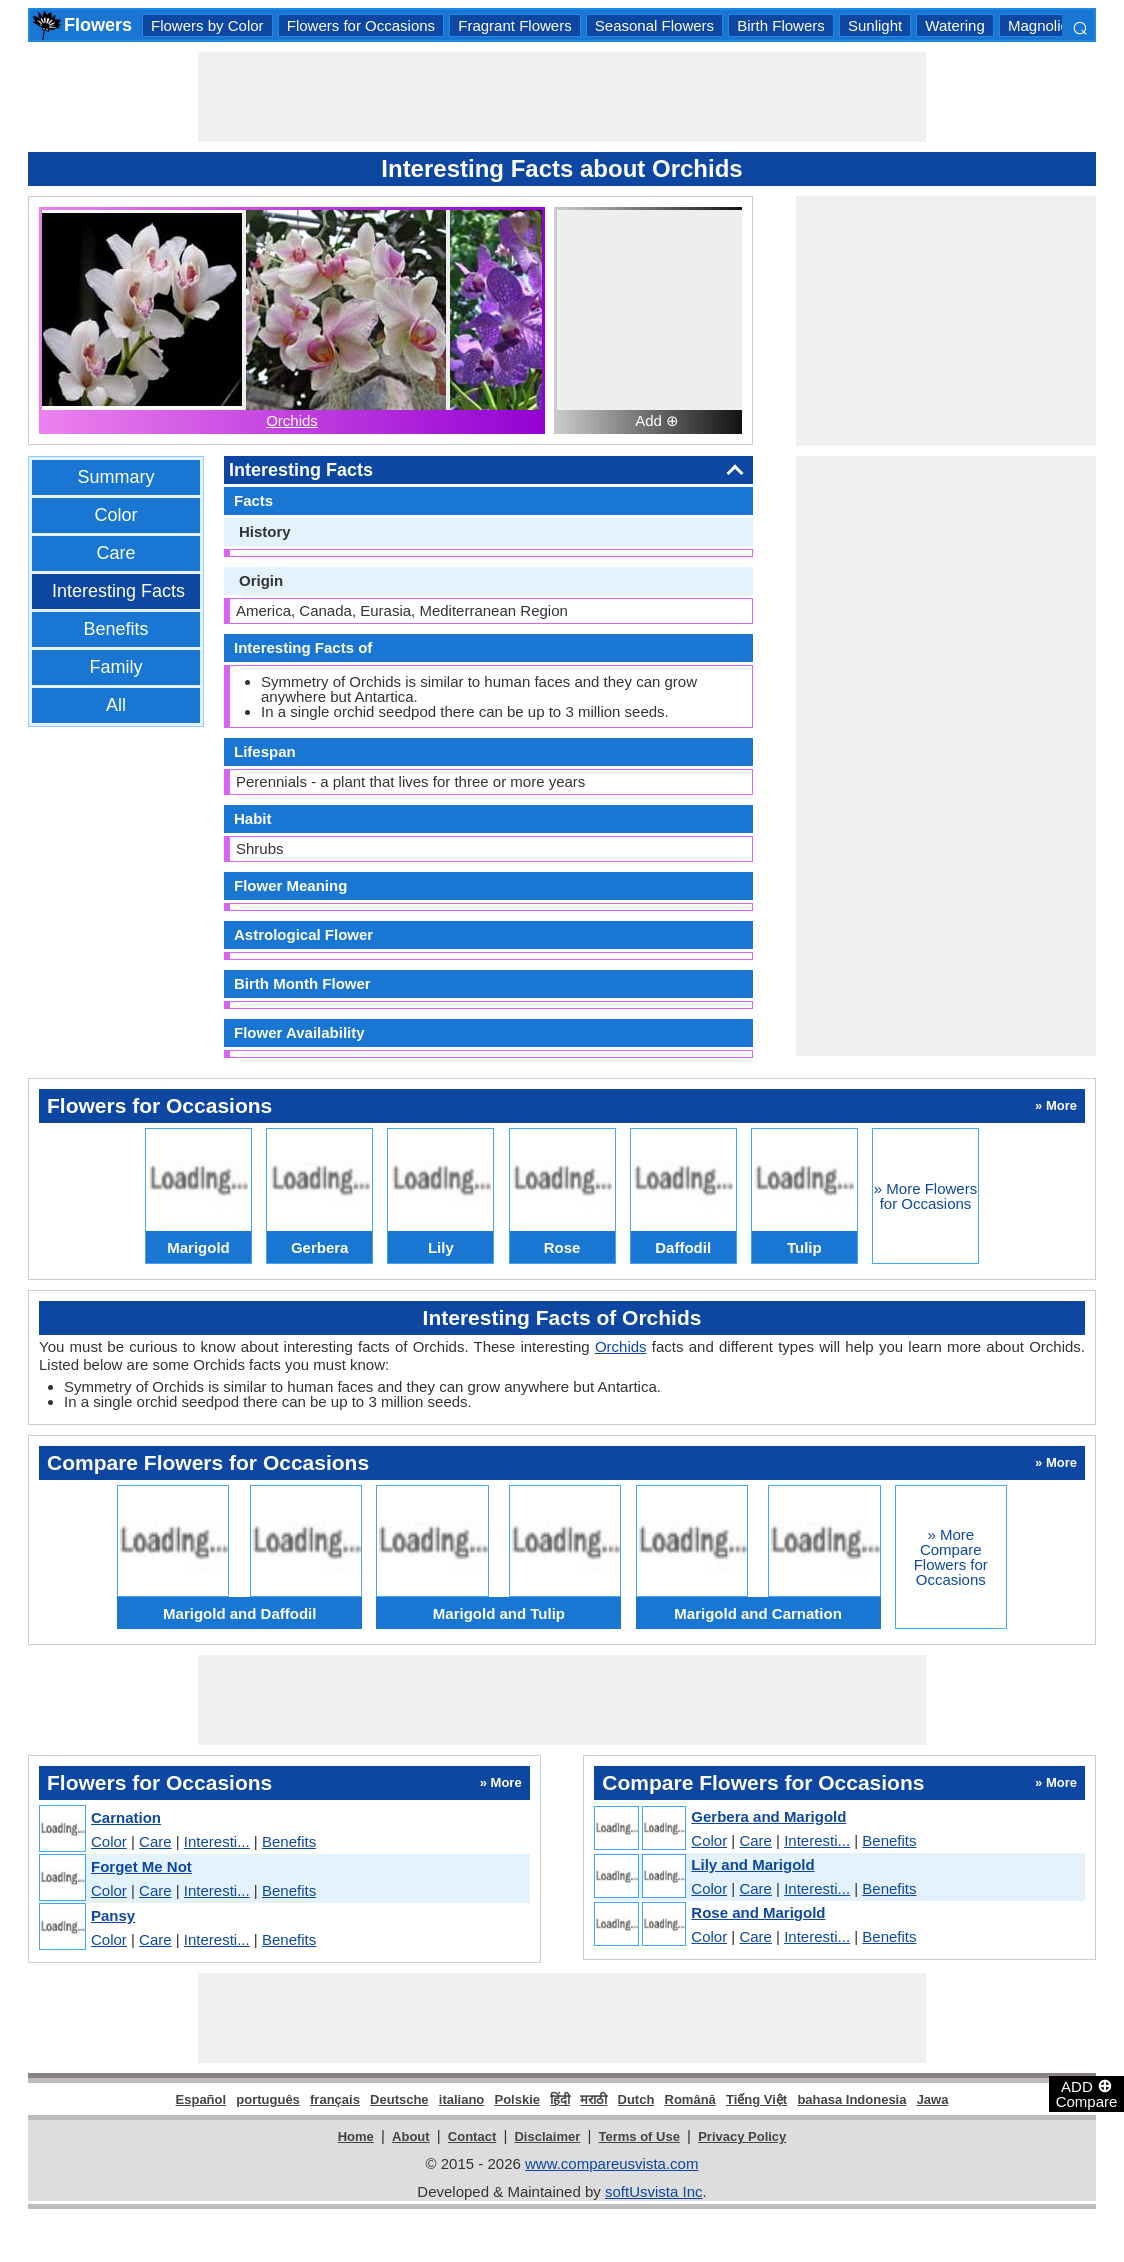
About (411, 2136)
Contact (472, 2136)
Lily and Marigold (752, 1864)
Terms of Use (639, 2136)
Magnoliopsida (1056, 25)
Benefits (115, 629)
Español (201, 2099)
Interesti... (217, 1841)
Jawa (933, 2099)
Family (116, 667)
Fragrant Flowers (514, 25)
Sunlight (875, 25)
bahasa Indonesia (851, 2099)
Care (115, 553)
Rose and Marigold (758, 1912)
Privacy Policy (742, 2136)
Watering (954, 25)
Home (356, 2136)
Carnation (126, 1817)
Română (690, 2099)
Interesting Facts (118, 591)
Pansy (113, 1915)
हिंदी (560, 2099)
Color (115, 515)
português (268, 2099)
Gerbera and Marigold (768, 1816)
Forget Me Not (141, 1866)
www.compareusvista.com (611, 2163)
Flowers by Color (207, 25)
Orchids (292, 420)
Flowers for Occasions (361, 25)
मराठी (593, 2099)
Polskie (517, 2099)
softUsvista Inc (654, 2191)
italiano (462, 2099)
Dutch (636, 2099)
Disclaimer (547, 2136)
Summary (115, 477)
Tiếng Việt (756, 2099)
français (335, 2099)
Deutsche (399, 2099)
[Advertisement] (562, 97)
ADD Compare (1087, 2093)
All (116, 705)
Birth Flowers (781, 25)
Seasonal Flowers (654, 25)
